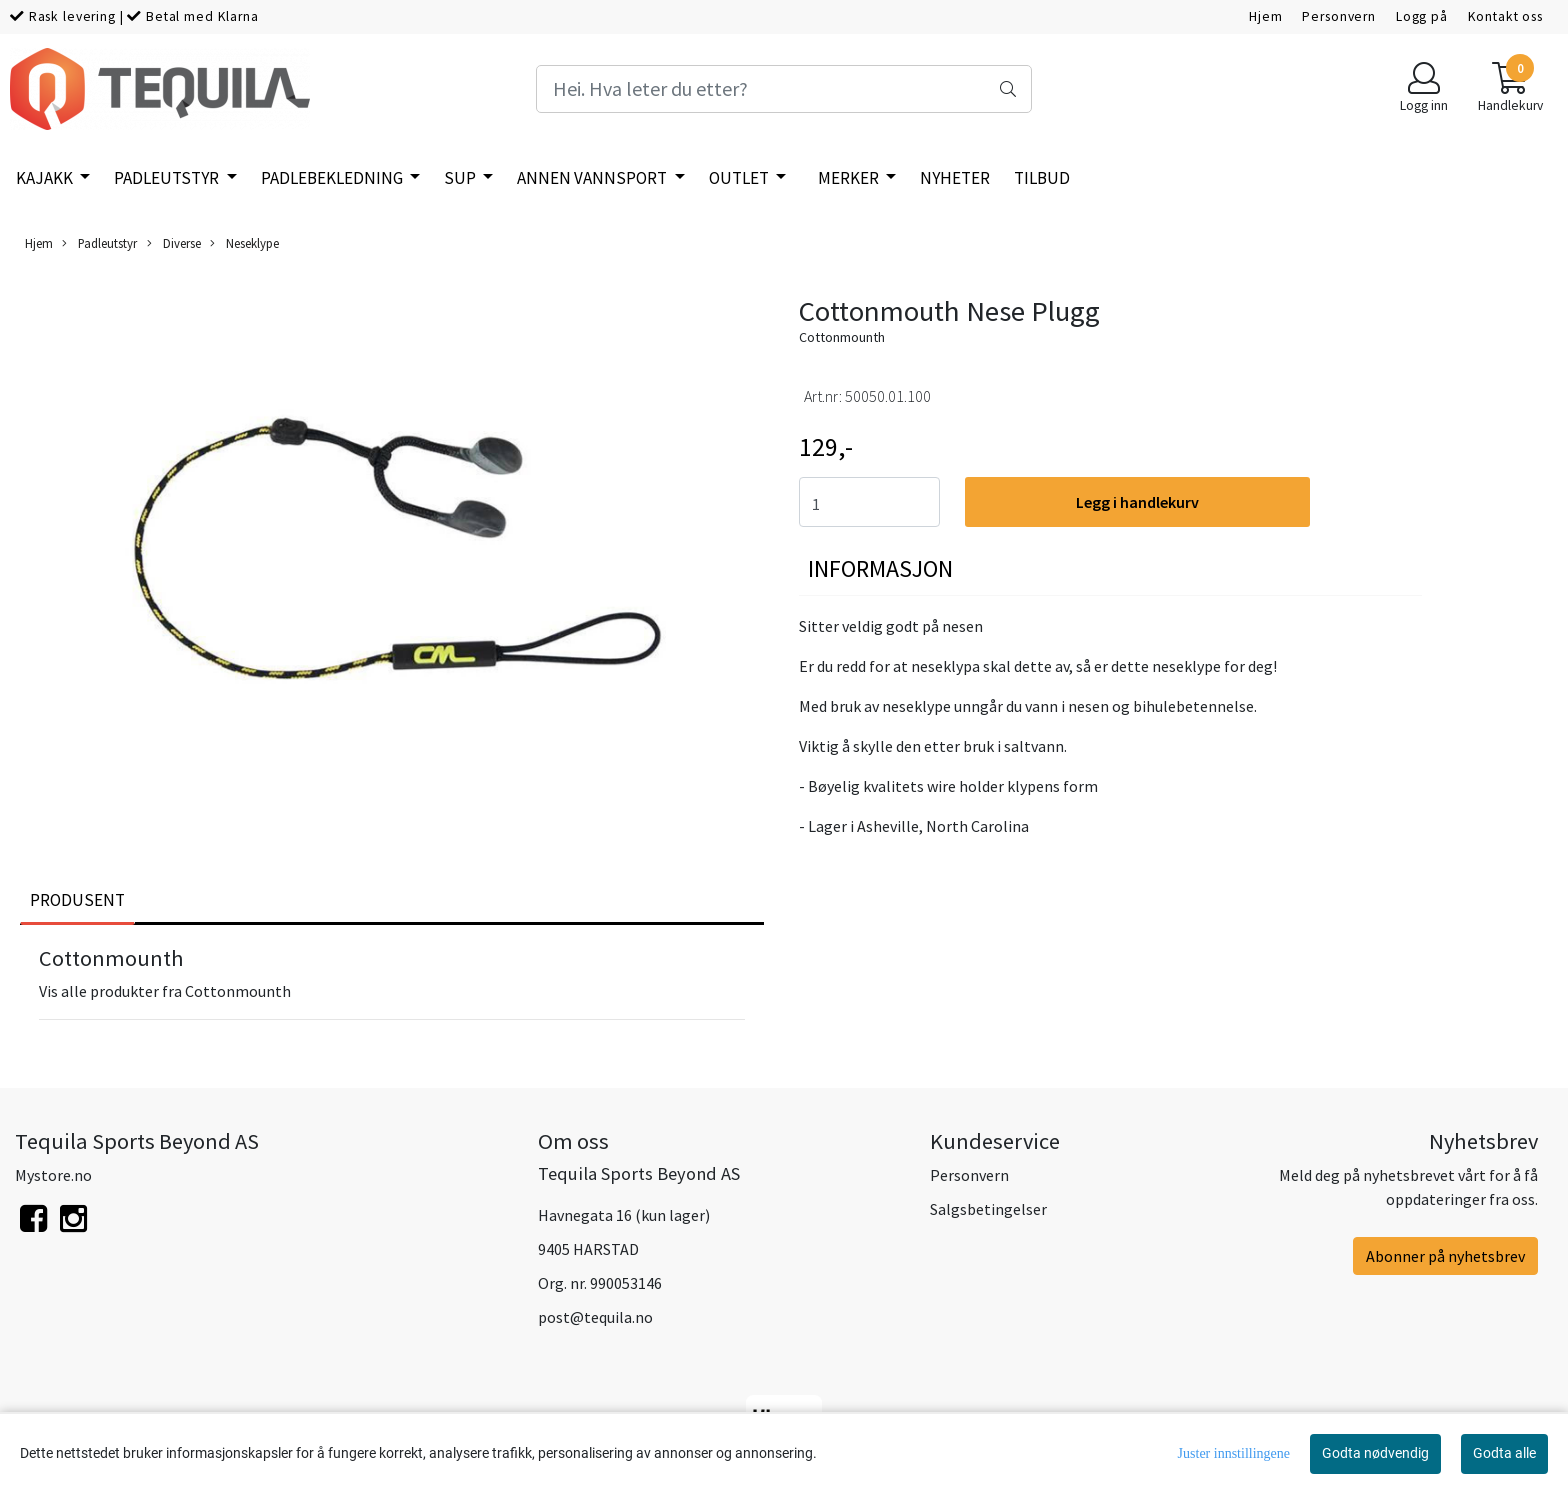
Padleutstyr (168, 178)
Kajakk (46, 178)
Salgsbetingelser (988, 1209)
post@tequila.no (595, 1317)
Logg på (1422, 16)
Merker (850, 178)
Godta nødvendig (1375, 1453)
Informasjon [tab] (880, 568)
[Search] (784, 89)
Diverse (174, 243)
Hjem (1265, 16)
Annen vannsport (593, 178)
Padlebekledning (333, 178)
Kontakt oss (1505, 16)
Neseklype (244, 243)
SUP (461, 178)
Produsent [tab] (77, 900)
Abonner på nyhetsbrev (1445, 1256)
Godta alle (1504, 1453)
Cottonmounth (842, 337)
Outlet (740, 178)
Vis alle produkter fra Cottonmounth (165, 991)
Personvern (1339, 16)
